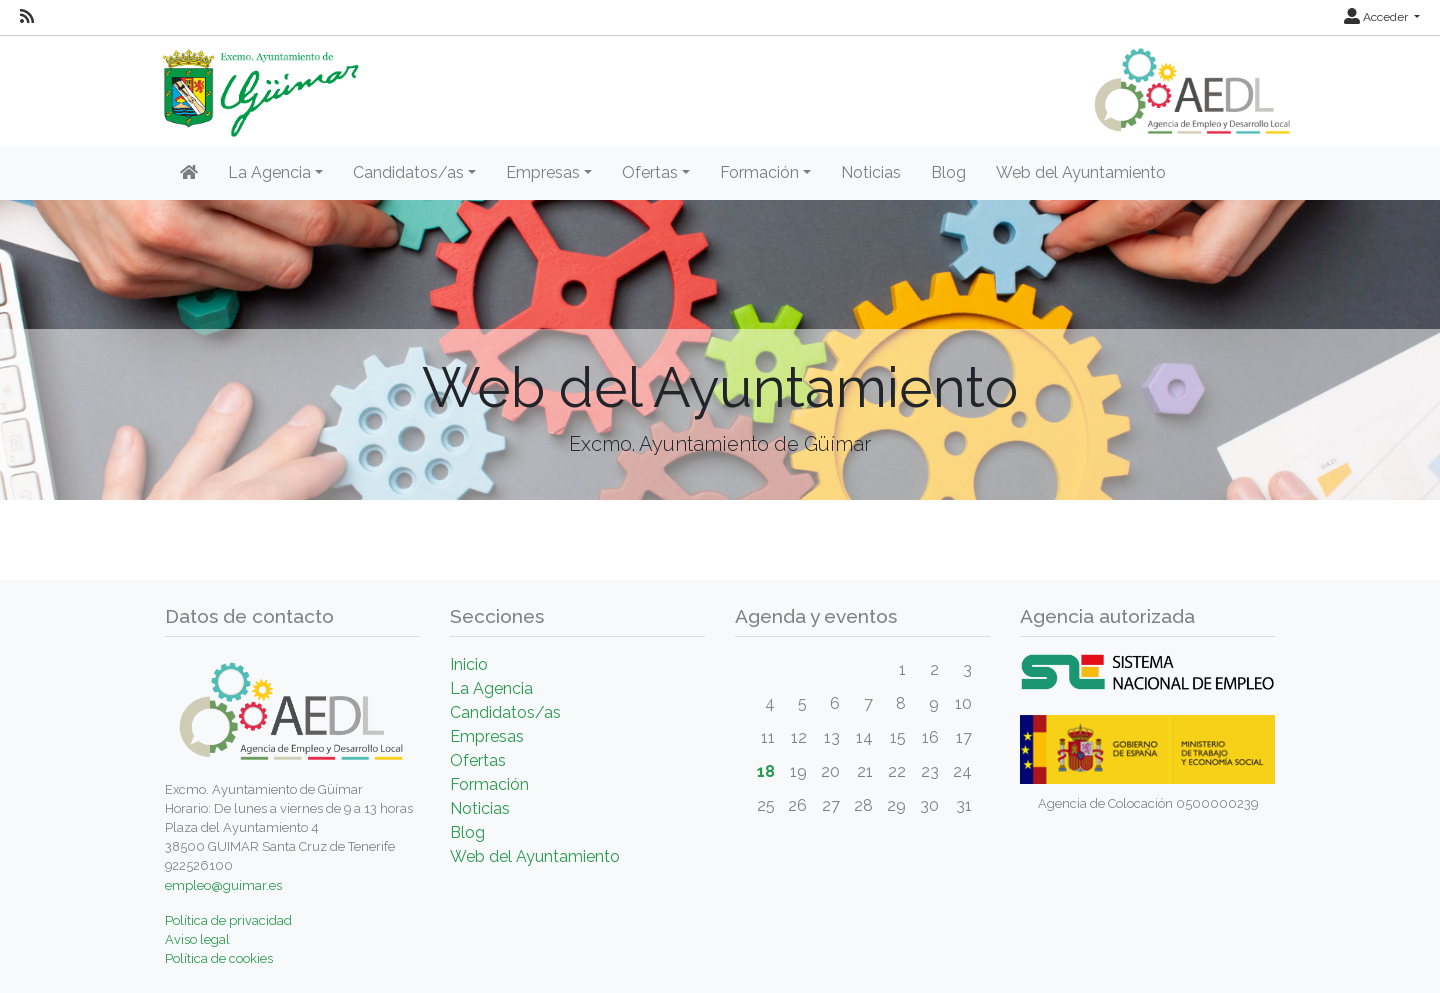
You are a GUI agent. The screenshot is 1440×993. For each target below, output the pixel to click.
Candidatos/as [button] (408, 172)
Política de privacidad (228, 920)
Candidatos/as (505, 712)
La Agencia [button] (269, 172)
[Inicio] (189, 173)
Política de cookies (219, 958)
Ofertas (478, 760)
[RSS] (27, 17)
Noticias (871, 172)
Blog (948, 172)
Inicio (469, 664)
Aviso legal (197, 939)
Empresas (487, 736)
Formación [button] (759, 172)
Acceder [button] (1377, 17)
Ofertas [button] (650, 172)
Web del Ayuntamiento (1081, 172)
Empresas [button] (543, 172)
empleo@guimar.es (223, 885)
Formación (489, 784)
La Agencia (491, 688)
